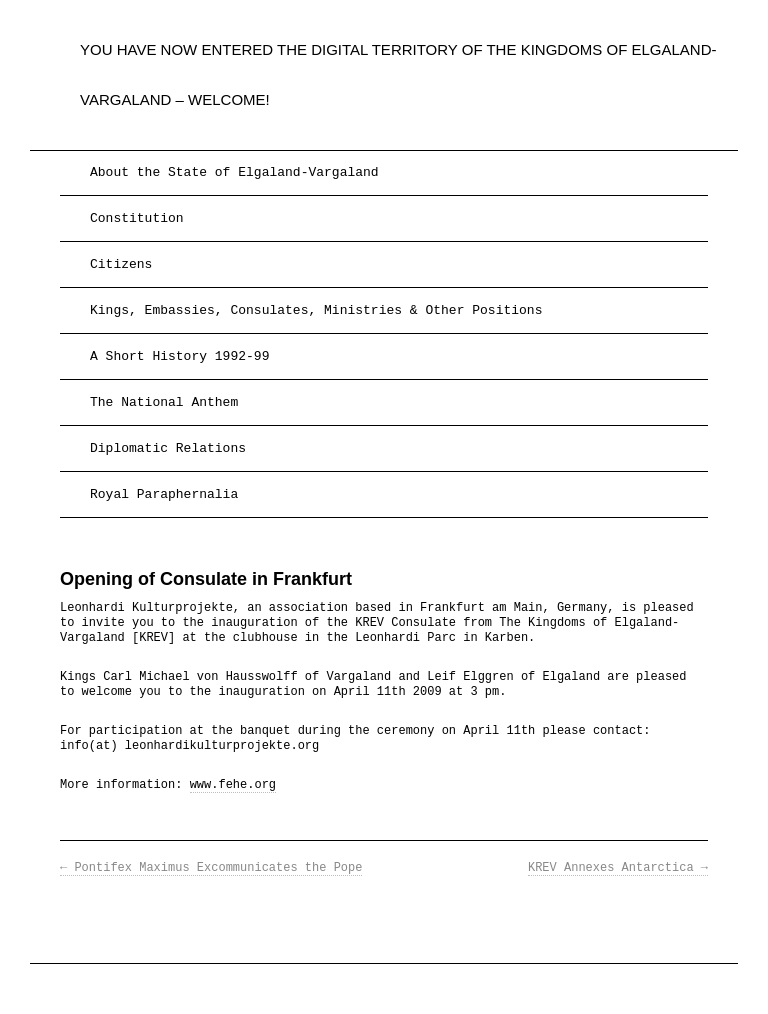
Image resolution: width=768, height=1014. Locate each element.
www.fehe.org (233, 785)
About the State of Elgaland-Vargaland (234, 172)
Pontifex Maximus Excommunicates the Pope (211, 868)
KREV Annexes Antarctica (618, 868)
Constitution (137, 218)
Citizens (121, 264)
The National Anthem (164, 402)
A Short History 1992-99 (179, 356)
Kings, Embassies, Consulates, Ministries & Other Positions (316, 310)
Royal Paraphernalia (164, 494)
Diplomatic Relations (168, 448)
